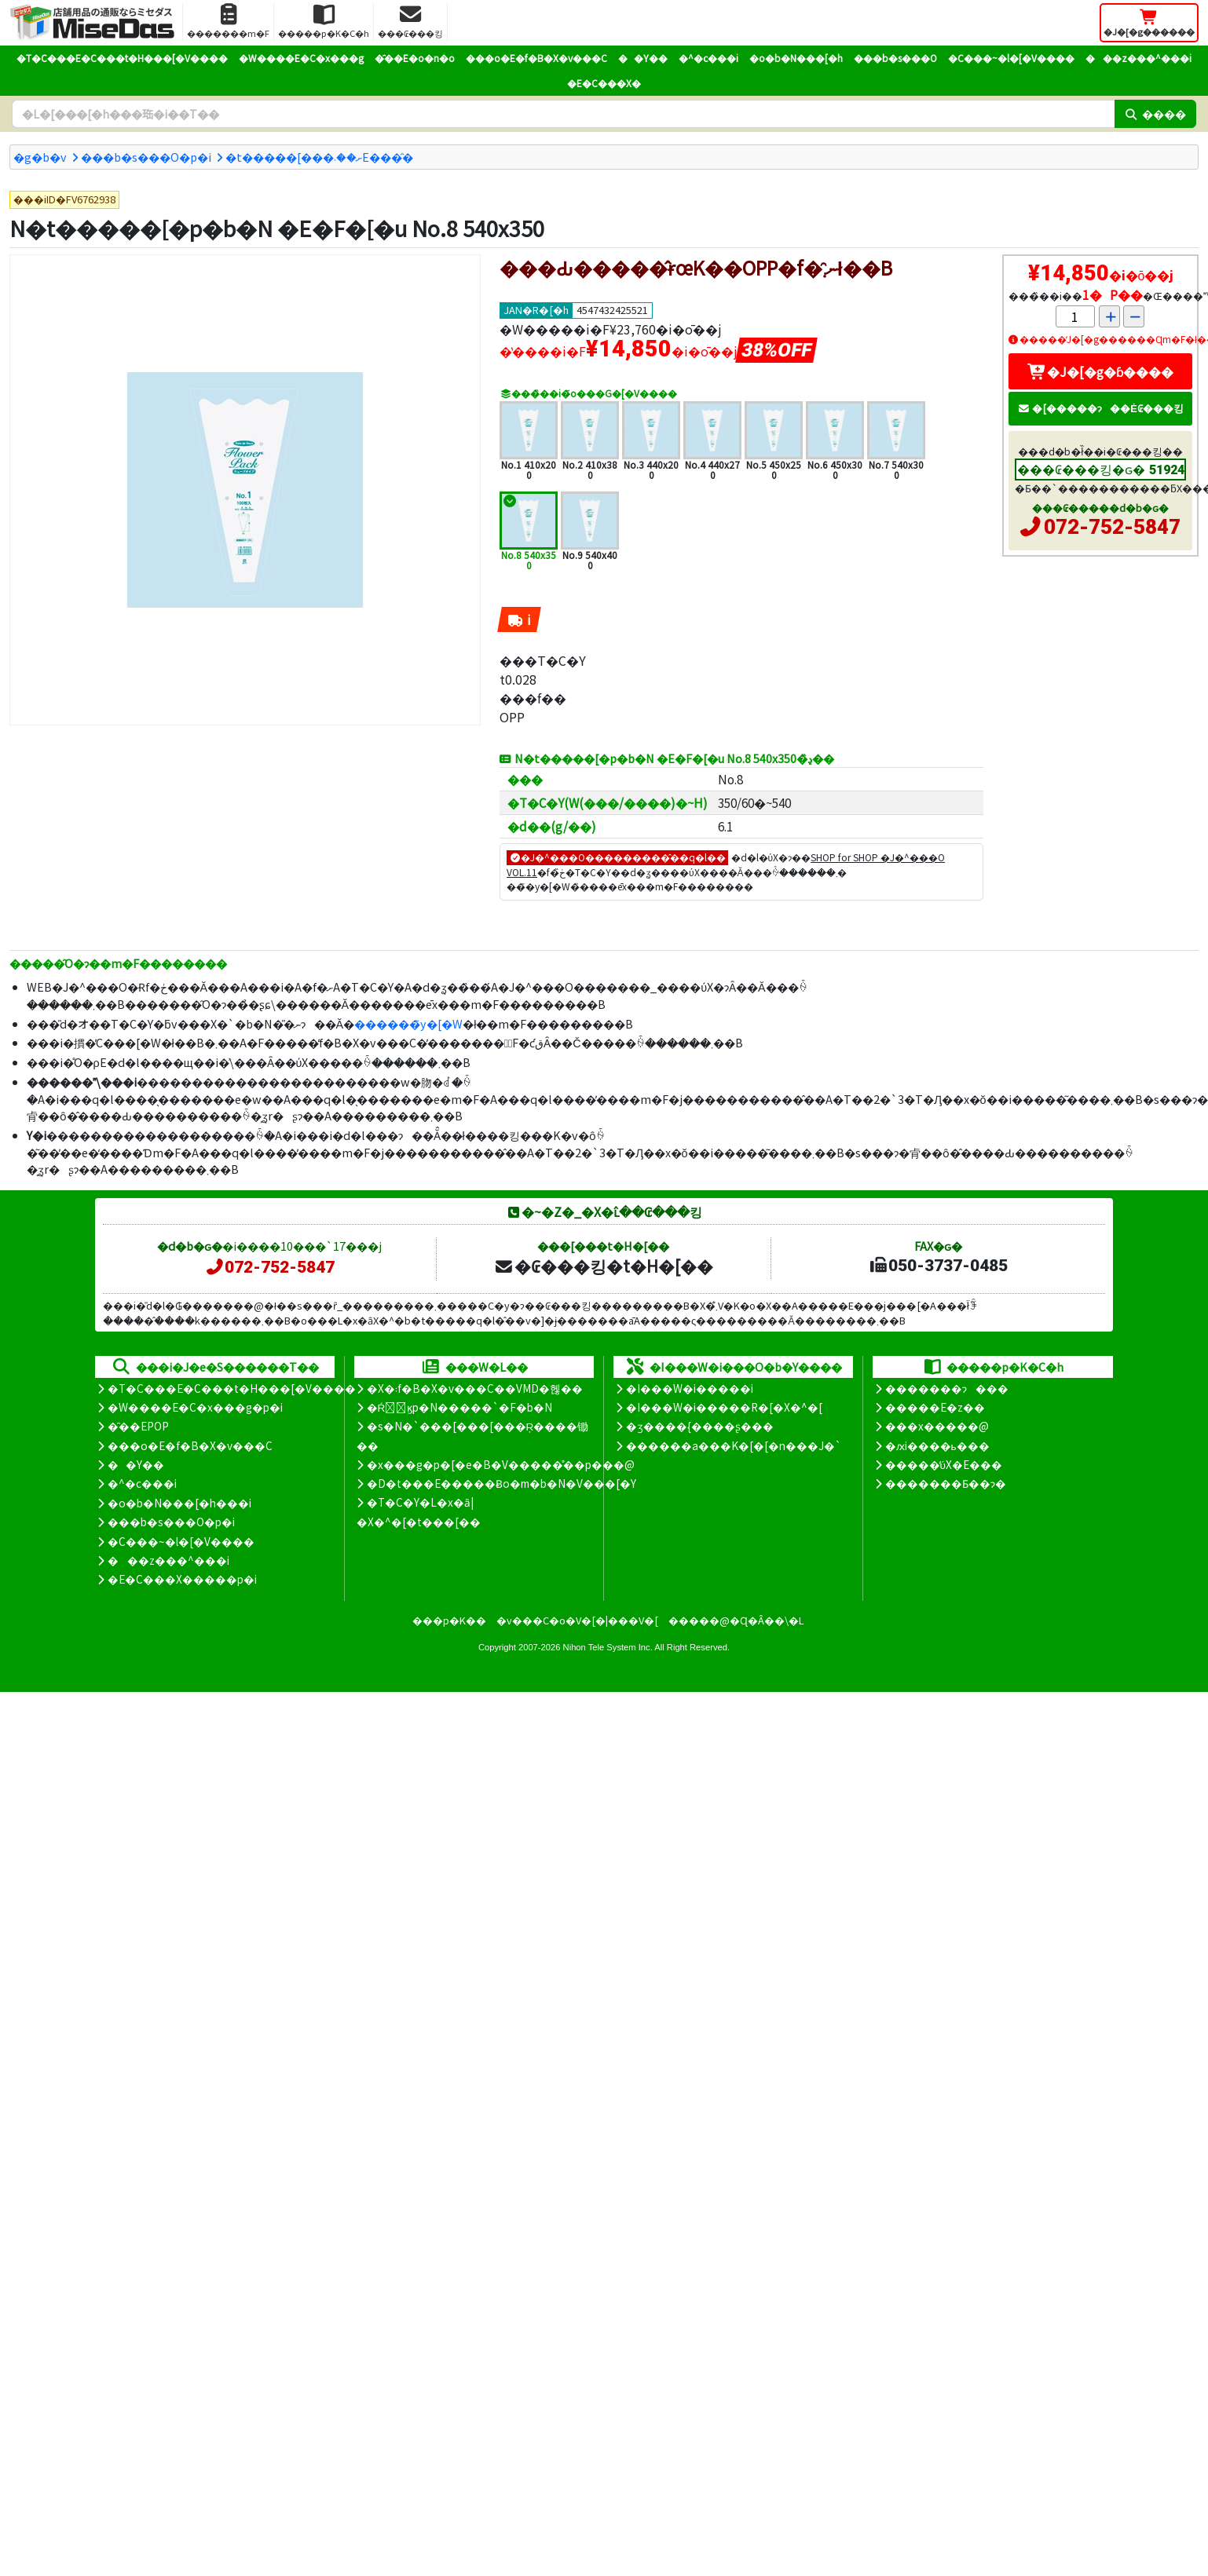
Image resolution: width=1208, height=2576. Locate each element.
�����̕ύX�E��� (943, 1464)
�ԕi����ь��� (937, 1445)
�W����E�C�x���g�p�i (195, 1407)
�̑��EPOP (138, 1426)
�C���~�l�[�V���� (1011, 57)
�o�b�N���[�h (796, 57)
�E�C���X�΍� (604, 83)
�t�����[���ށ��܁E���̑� (319, 156)
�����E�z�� (935, 1407)
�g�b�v (40, 156)
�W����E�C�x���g (301, 57)
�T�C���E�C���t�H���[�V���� (122, 57)
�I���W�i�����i (689, 1388)
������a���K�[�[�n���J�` (733, 1445)
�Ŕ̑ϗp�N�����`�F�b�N (460, 1407)
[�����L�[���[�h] (563, 114)
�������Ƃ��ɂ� (945, 1483)
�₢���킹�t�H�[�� (603, 1265)
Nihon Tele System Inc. (608, 1647)
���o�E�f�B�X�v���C (536, 57)
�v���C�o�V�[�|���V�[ (577, 1620)
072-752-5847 (1112, 527)
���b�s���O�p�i (146, 156)
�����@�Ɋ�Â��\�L (736, 1620)
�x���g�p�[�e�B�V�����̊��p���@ (501, 1464)
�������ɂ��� (946, 1388)
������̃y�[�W (408, 1023)
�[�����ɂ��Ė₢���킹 (1100, 407)
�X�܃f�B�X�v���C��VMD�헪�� (475, 1388)
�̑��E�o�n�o (415, 57)
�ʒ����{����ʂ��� (700, 1426)
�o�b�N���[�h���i (179, 1503)
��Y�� (643, 57)
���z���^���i (1138, 57)
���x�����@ (937, 1426)
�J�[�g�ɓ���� (1100, 371)
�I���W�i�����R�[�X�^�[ (724, 1407)
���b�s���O (895, 57)
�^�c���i (708, 57)
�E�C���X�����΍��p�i (182, 1579)
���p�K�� (449, 1620)
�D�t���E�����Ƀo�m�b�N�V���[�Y (501, 1483)
